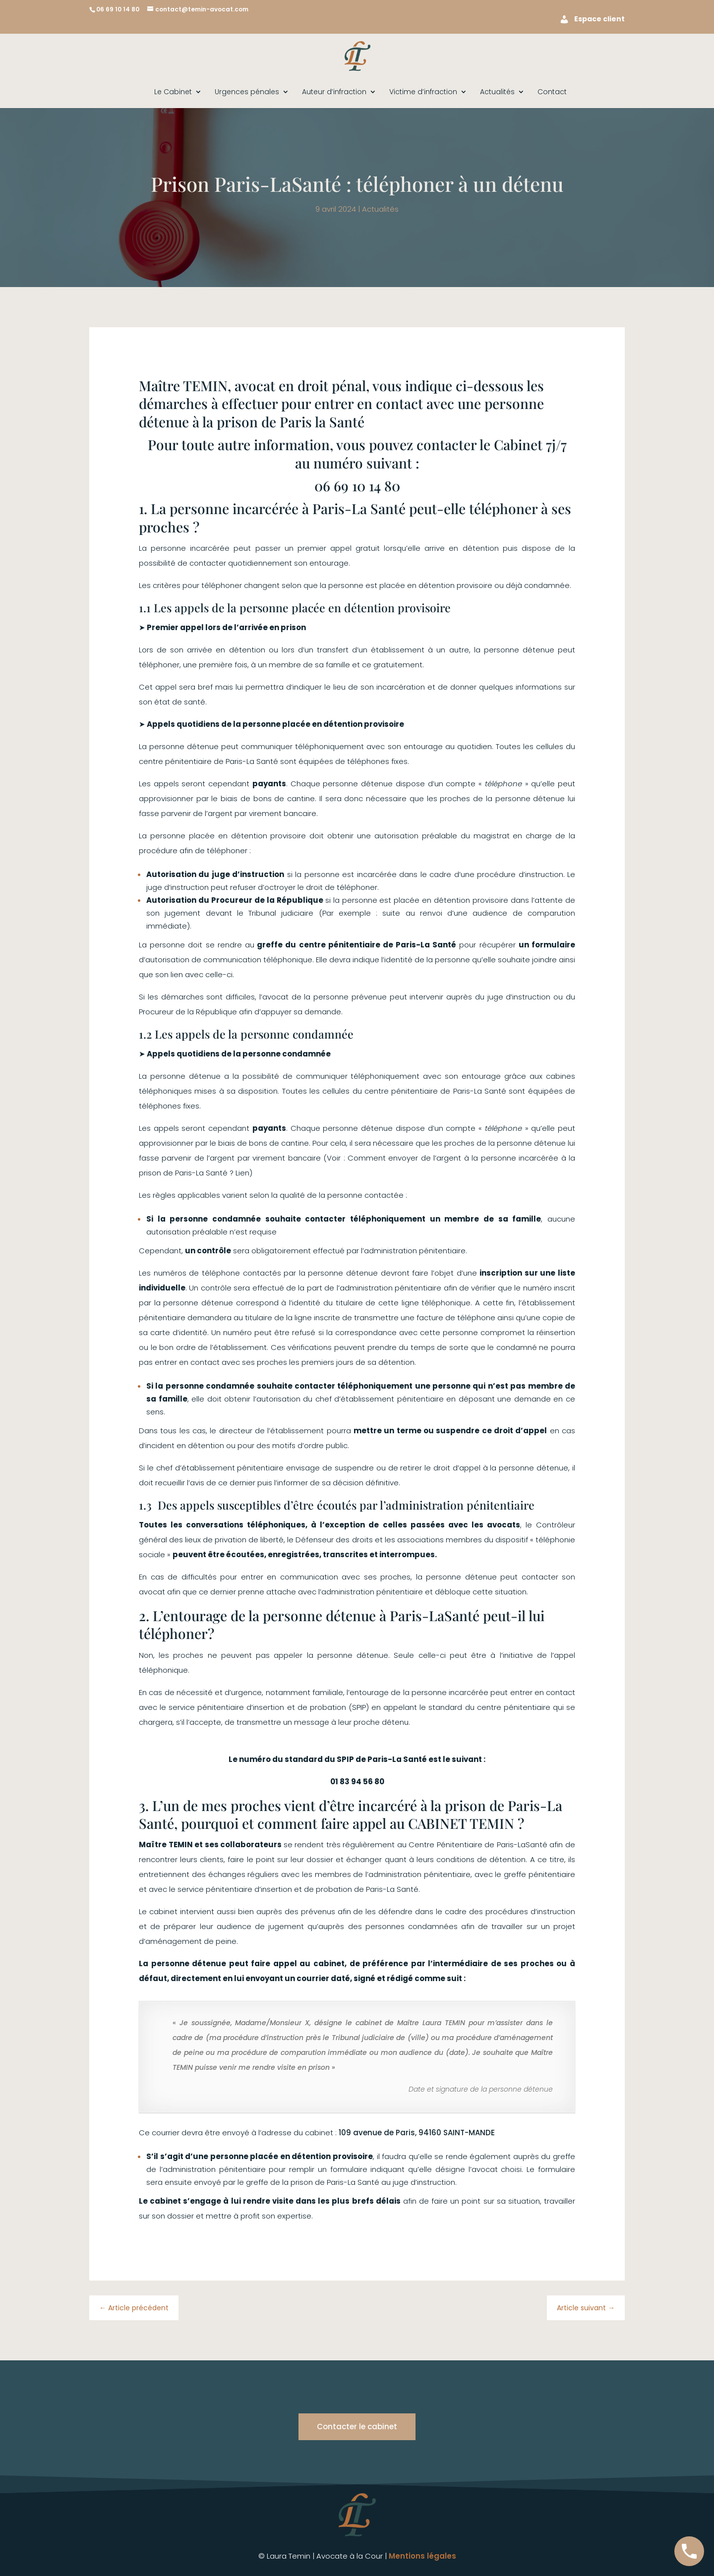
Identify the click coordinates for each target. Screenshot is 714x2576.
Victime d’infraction (423, 92)
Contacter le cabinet (357, 2426)
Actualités (497, 92)
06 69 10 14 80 (117, 9)
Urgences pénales (247, 92)
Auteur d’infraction (334, 92)
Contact (552, 92)
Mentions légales (422, 2556)
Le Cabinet (173, 92)
